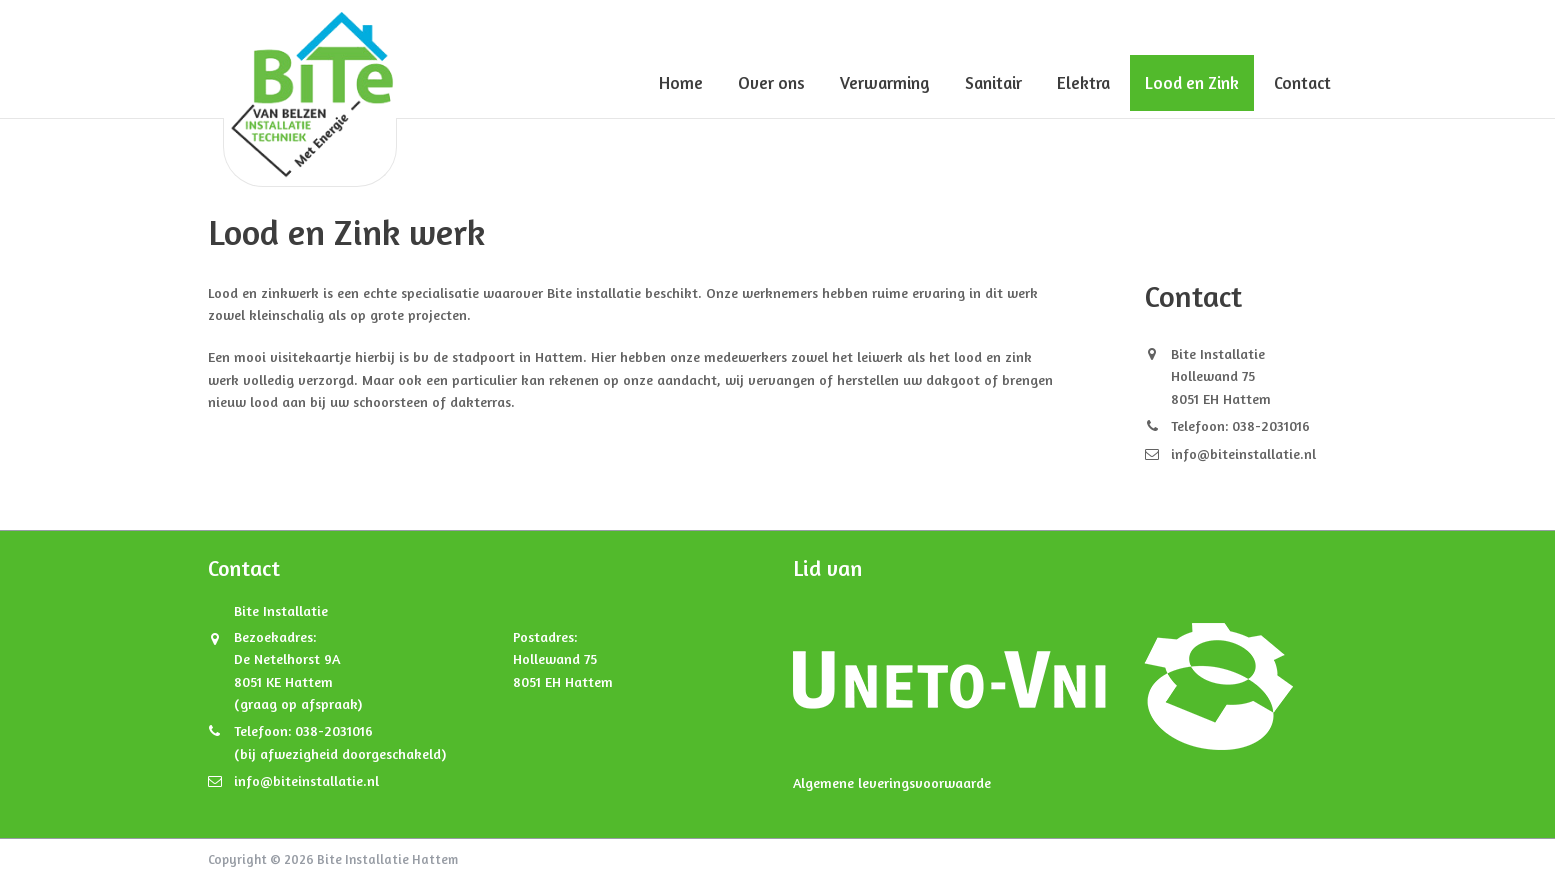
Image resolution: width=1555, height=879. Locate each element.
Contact (1302, 82)
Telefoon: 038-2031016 (1240, 425)
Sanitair (993, 82)
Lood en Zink (1192, 82)
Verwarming (885, 82)
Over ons (771, 82)
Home (681, 82)
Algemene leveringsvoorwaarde (892, 782)
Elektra (1083, 82)
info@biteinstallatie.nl (1243, 453)
